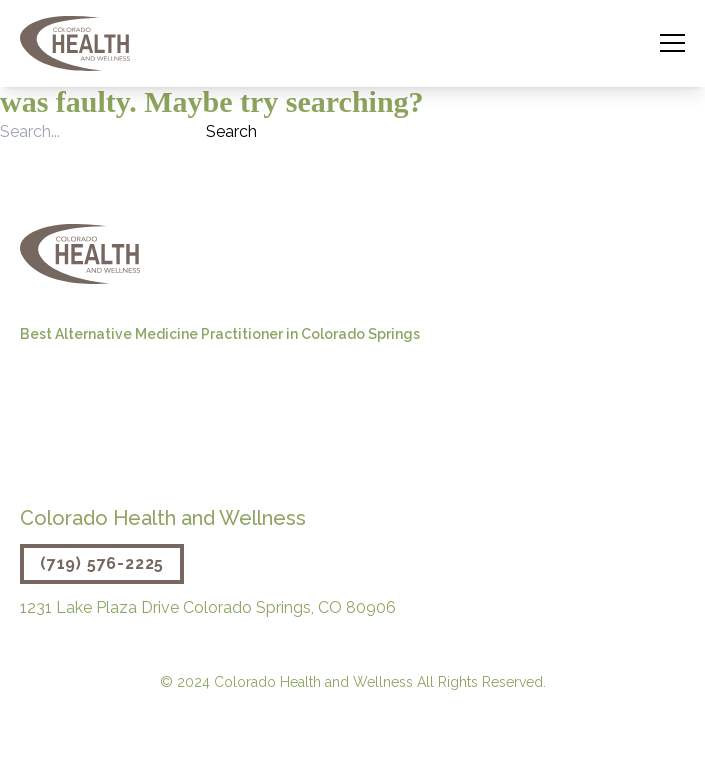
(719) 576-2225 (102, 563)
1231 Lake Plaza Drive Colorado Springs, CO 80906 (208, 607)
